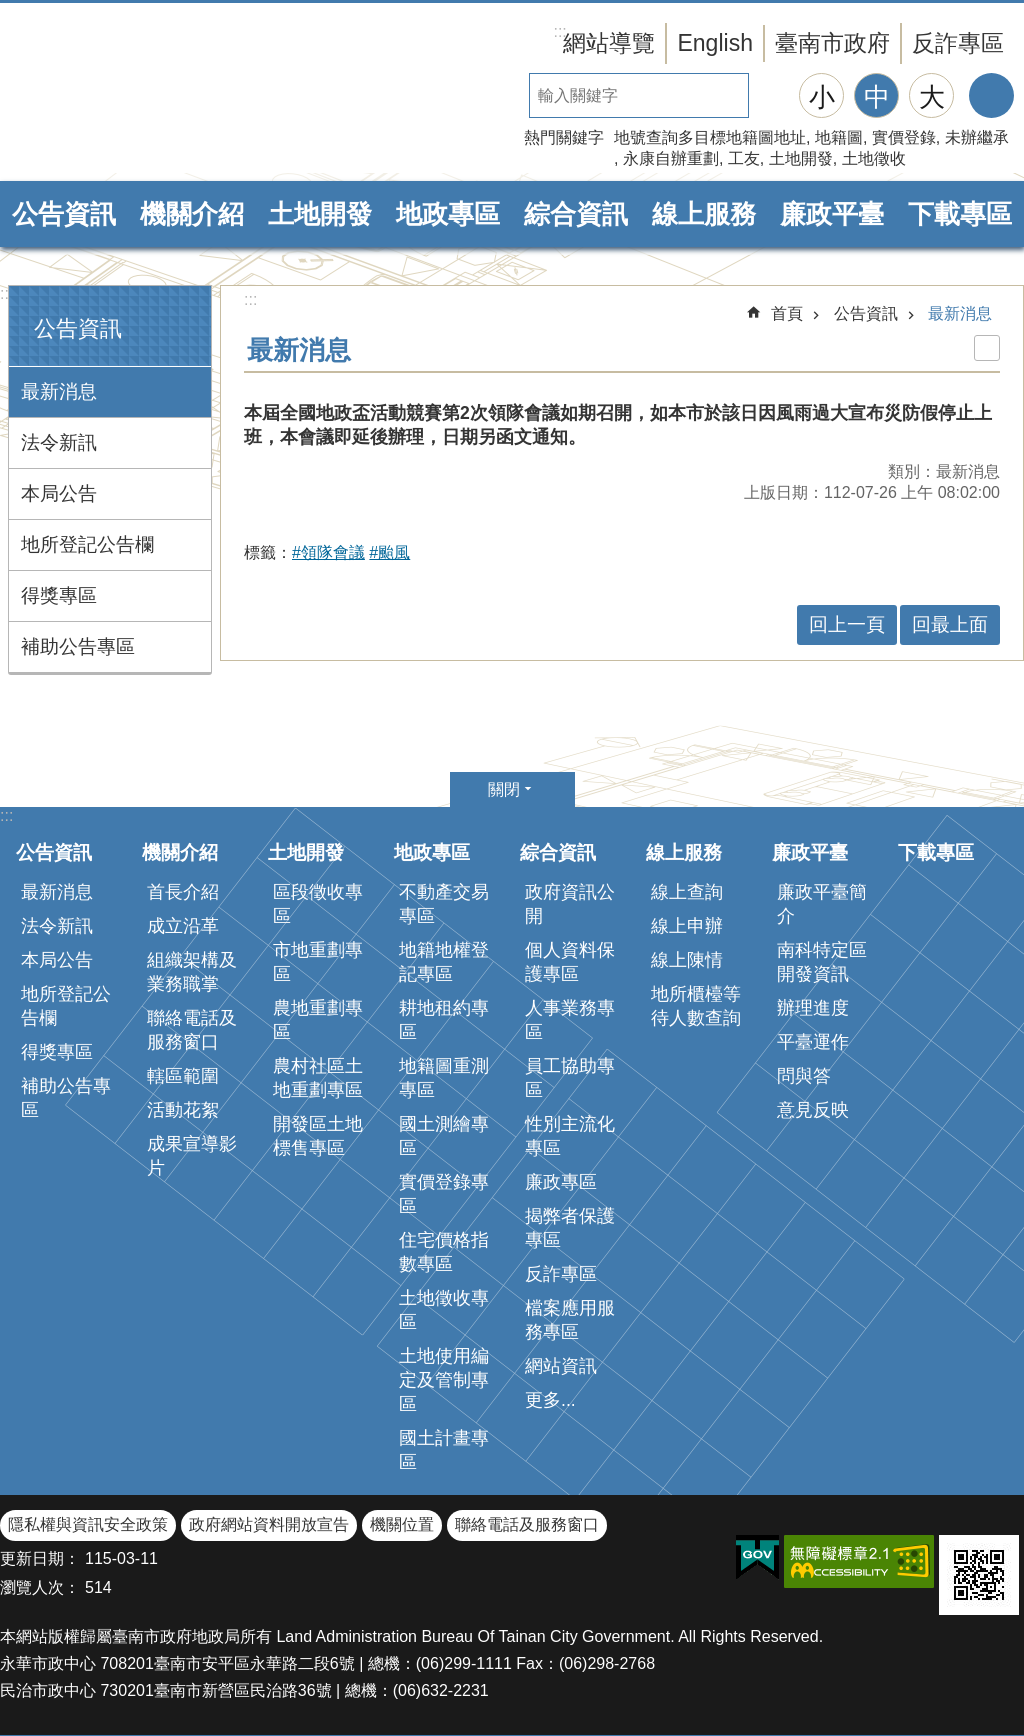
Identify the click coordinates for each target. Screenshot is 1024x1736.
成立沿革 (183, 926)
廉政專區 (561, 1182)
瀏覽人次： (40, 1587)
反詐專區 (958, 43)
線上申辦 (687, 926)
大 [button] (932, 97)
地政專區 (448, 214)
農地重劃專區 (318, 1020)
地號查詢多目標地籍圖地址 (710, 137)
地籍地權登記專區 (444, 962)
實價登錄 (904, 137)
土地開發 (801, 158)
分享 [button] (991, 95)
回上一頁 (847, 624)
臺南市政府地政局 (170, 93)
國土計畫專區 (444, 1450)
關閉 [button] (504, 789)
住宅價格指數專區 (444, 1252)
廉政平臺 (832, 214)
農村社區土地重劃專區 (318, 1078)
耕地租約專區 (444, 1020)
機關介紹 (192, 214)
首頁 (787, 313)
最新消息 (59, 391)
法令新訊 (59, 442)
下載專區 (960, 214)
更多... (550, 1400)
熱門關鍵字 (564, 137)
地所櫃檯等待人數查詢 (696, 1006)
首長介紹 (183, 892)
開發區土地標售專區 (318, 1136)
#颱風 (389, 552)
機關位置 (402, 1524)
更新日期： (40, 1558)
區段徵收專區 (318, 904)
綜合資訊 (576, 214)
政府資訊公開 (570, 904)
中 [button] (877, 97)
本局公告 (59, 493)
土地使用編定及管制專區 (444, 1380)
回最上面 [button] (950, 624)
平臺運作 (813, 1042)
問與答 (804, 1076)
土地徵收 (874, 158)
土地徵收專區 (444, 1310)
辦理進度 (813, 1008)
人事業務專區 (570, 1020)
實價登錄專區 (444, 1194)
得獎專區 (59, 595)
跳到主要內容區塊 (10, 10)
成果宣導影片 (192, 1156)
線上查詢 (687, 892)
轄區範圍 (183, 1076)
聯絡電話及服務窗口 (192, 1030)
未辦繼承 (977, 137)
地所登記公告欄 (87, 544)
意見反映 (813, 1110)
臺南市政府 (832, 43)
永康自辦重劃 (671, 158)
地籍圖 (839, 137)
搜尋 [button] (771, 95)
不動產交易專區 (444, 904)
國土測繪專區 (444, 1136)
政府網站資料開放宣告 (269, 1524)
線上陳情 (687, 960)
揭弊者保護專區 (570, 1228)
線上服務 (704, 214)
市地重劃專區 (318, 962)
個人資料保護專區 (570, 962)
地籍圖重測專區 (444, 1078)
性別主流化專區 (570, 1136)
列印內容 (987, 348)
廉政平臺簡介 (822, 904)
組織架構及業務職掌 (192, 972)
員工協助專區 (570, 1078)
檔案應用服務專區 (570, 1320)
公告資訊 (64, 214)
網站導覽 (609, 43)
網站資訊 (561, 1366)
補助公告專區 (78, 646)
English (715, 43)
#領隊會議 (328, 552)
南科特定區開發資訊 (822, 962)
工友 (744, 158)
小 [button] (822, 97)
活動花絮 (183, 1110)
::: (6, 293)
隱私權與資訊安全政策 (88, 1524)
